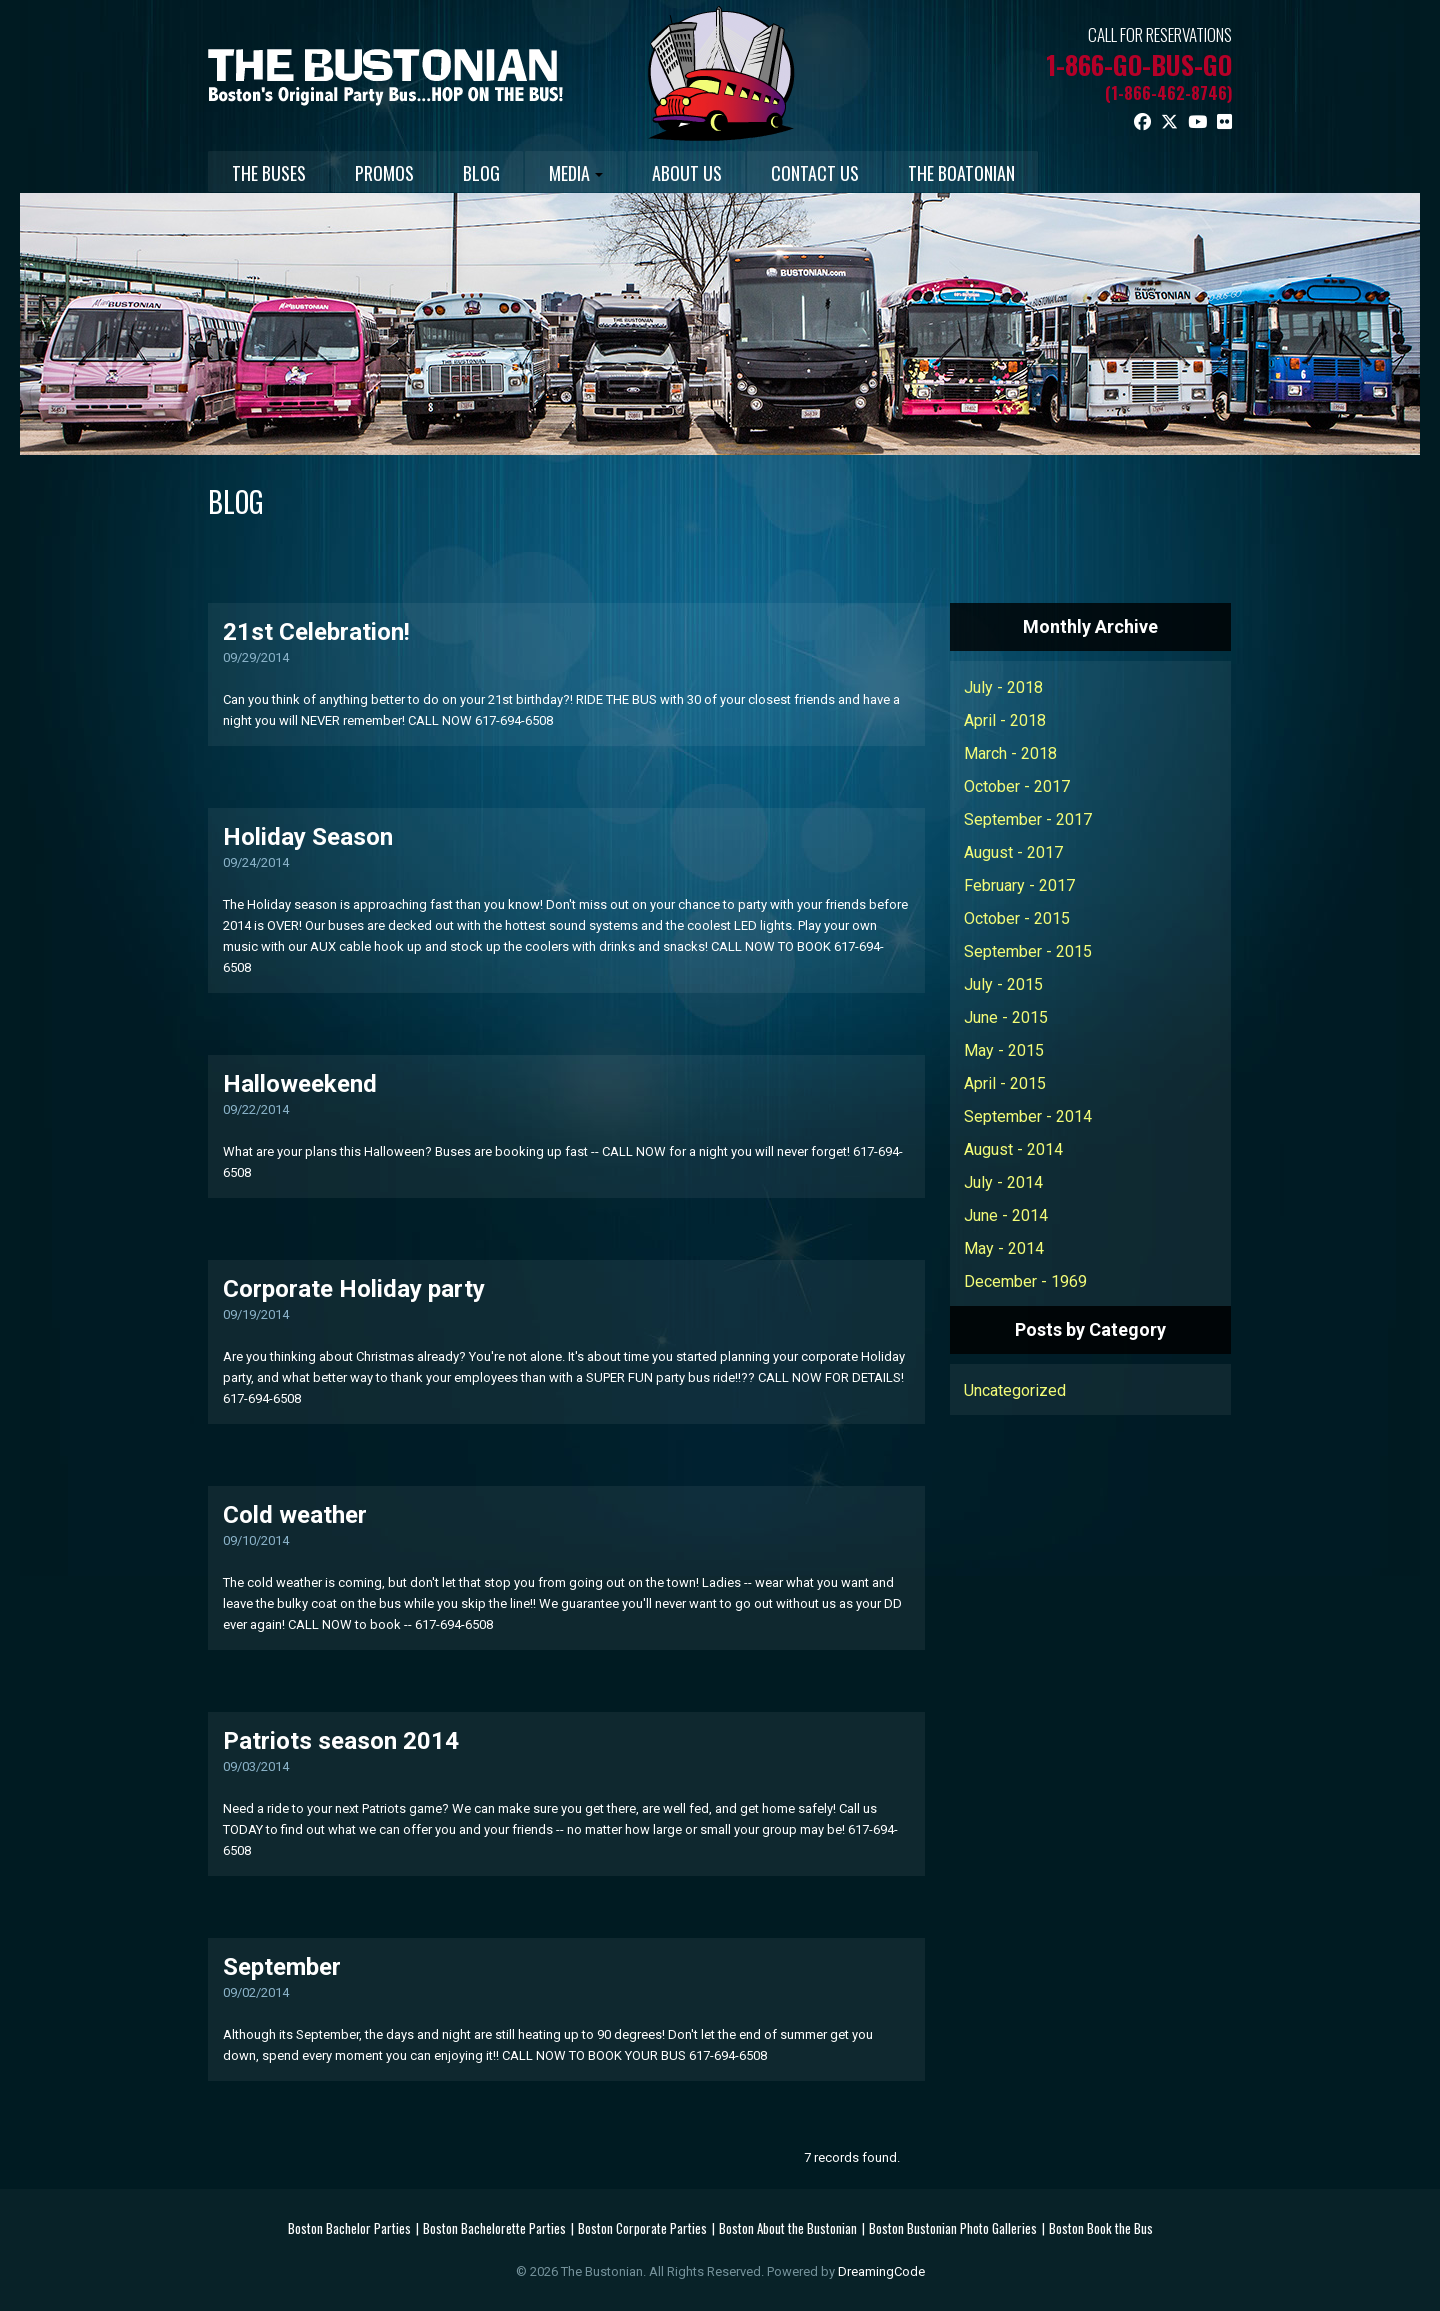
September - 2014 (1028, 1115)
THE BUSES (276, 173)
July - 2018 (1003, 686)
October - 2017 (1017, 785)
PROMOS (406, 173)
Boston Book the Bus (1101, 2227)
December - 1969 (1025, 1280)
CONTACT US (897, 173)
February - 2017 (1019, 884)
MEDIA (628, 173)
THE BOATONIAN (1058, 173)
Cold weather (295, 1514)
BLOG (518, 173)
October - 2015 (1017, 917)
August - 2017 (1013, 851)
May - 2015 (1004, 1049)
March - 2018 (1010, 752)
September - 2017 (1028, 818)
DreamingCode (881, 2270)
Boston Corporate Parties (642, 2227)
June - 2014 (1006, 1214)
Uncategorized (1015, 1389)
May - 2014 (1004, 1247)
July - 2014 (1003, 1181)
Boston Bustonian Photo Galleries (953, 2227)
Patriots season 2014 (341, 1740)
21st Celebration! (316, 631)
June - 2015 (1006, 1016)
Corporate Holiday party (354, 1288)
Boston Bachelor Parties (349, 2227)
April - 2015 (1005, 1082)
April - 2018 (1005, 719)
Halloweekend (300, 1083)
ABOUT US (754, 173)
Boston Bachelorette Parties (494, 2227)
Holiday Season (308, 836)
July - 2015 (1003, 983)
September (282, 1966)
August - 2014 (1013, 1148)
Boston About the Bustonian (788, 2227)
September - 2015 (1028, 950)
